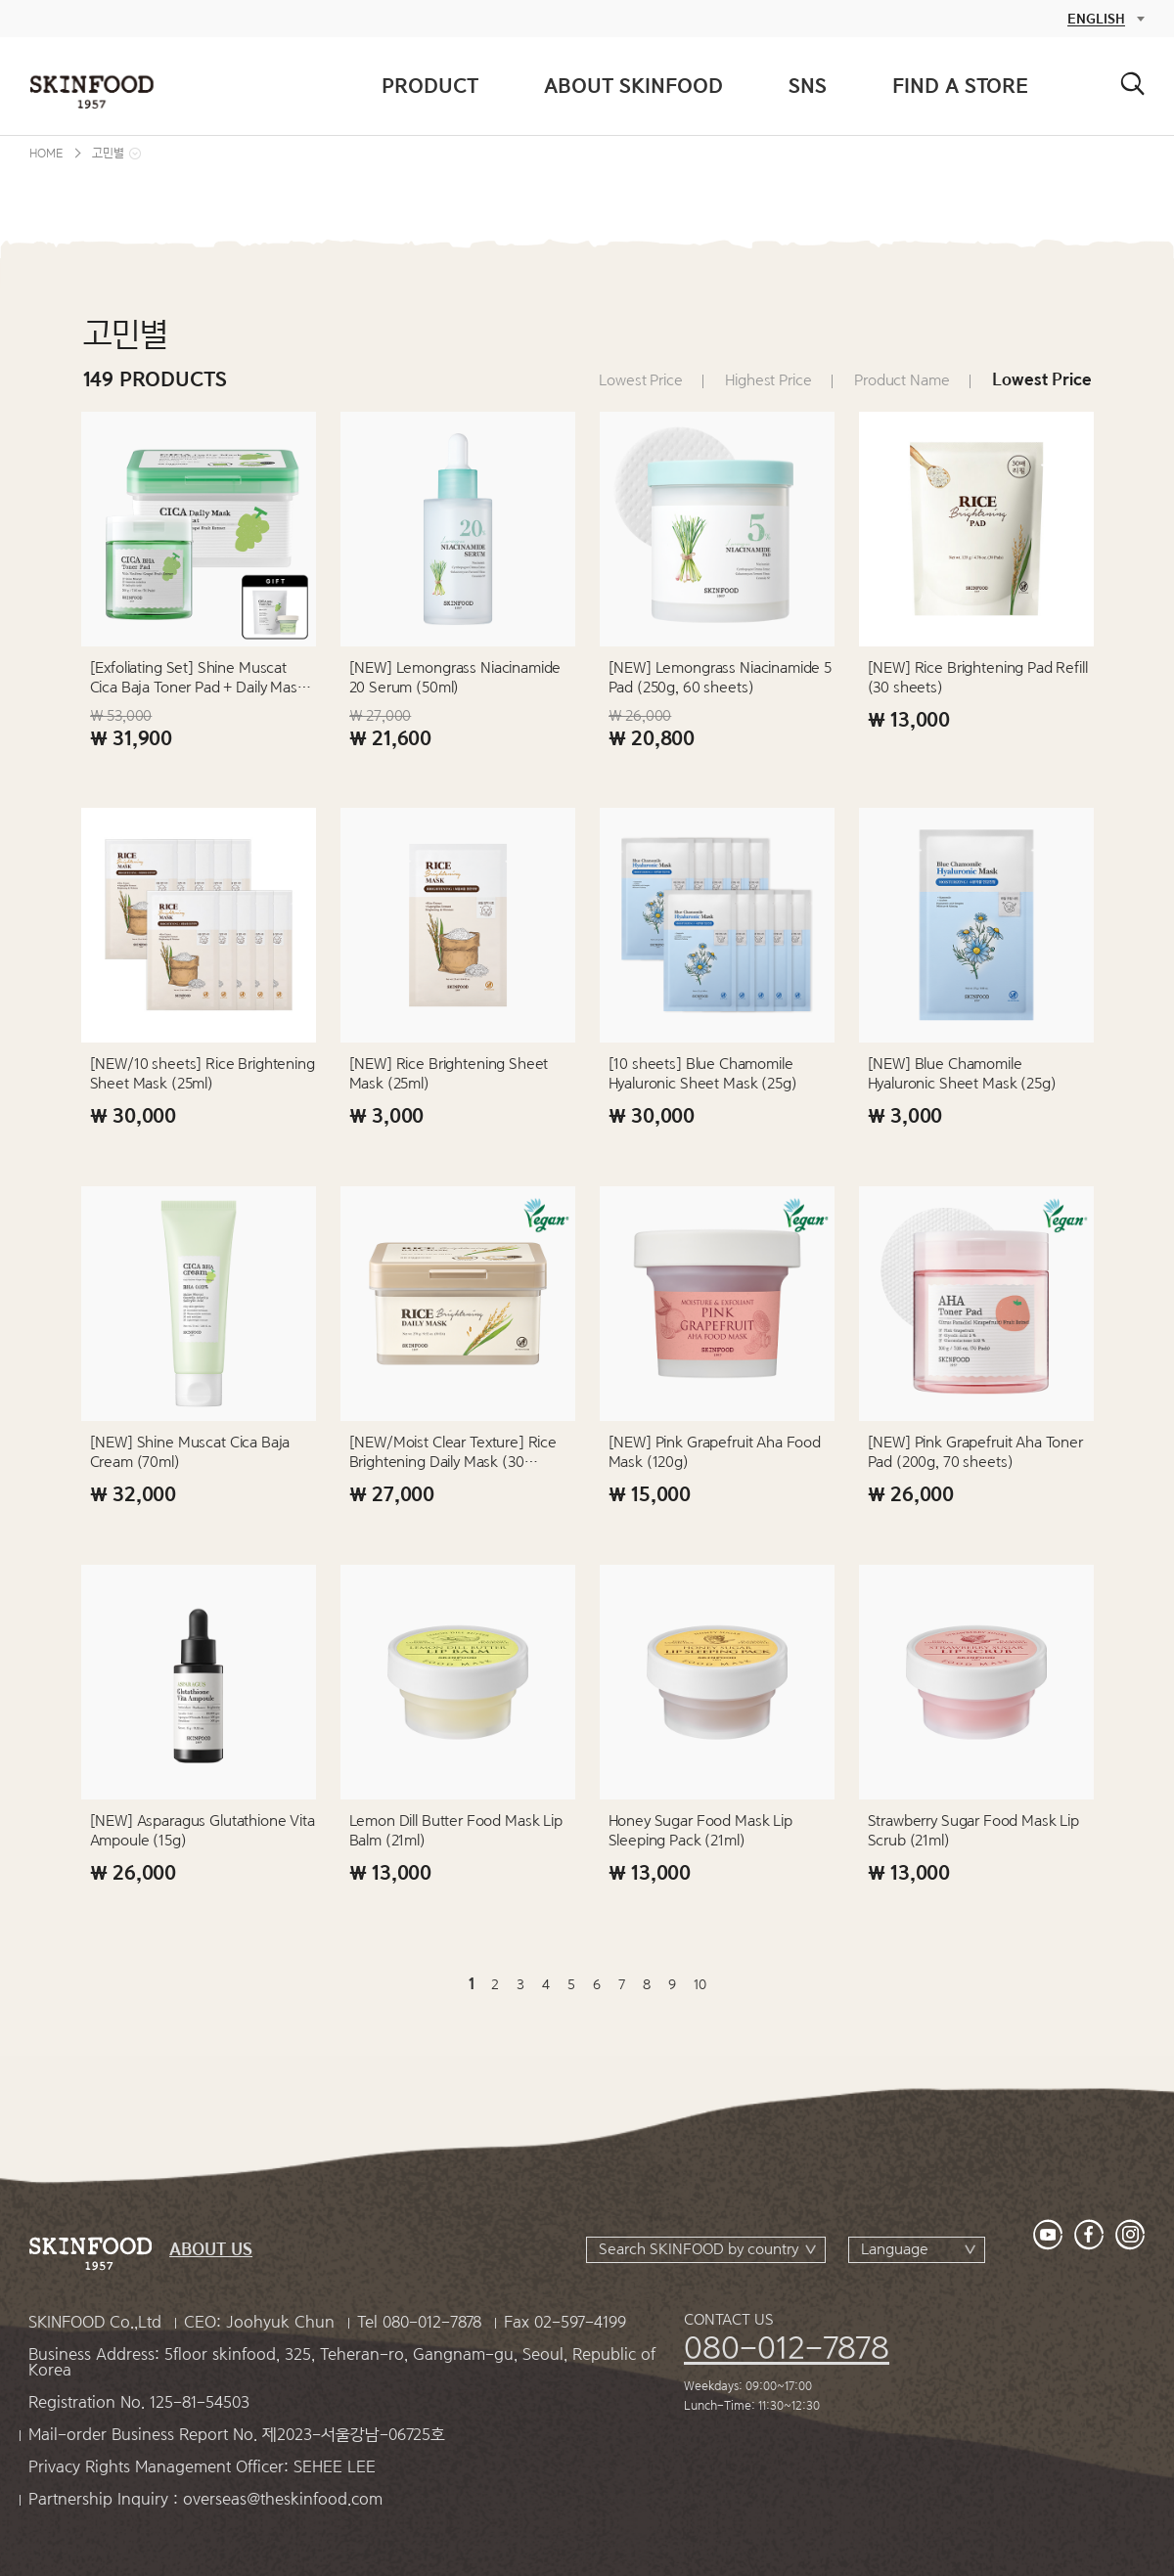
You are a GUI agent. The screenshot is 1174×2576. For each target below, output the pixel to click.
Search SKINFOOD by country (698, 2249)
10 (700, 1984)
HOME (46, 153)
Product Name (901, 380)
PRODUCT (430, 85)
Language (894, 2249)
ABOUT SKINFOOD (633, 85)
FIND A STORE (960, 85)
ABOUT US (210, 2250)
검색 (1132, 83)
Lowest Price (640, 380)
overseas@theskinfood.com (283, 2499)
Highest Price (768, 380)
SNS (808, 85)
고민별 (108, 153)
